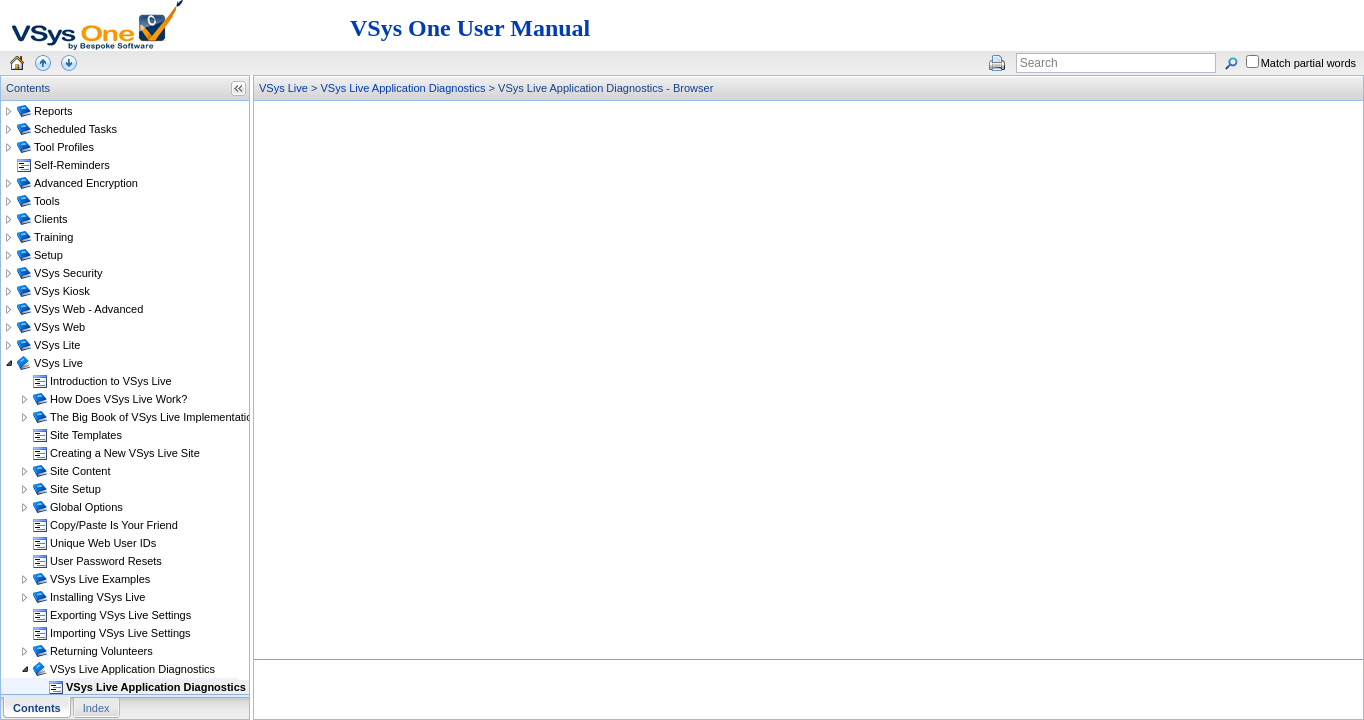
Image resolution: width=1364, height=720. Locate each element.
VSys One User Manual (470, 28)
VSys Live (283, 88)
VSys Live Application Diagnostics (402, 88)
